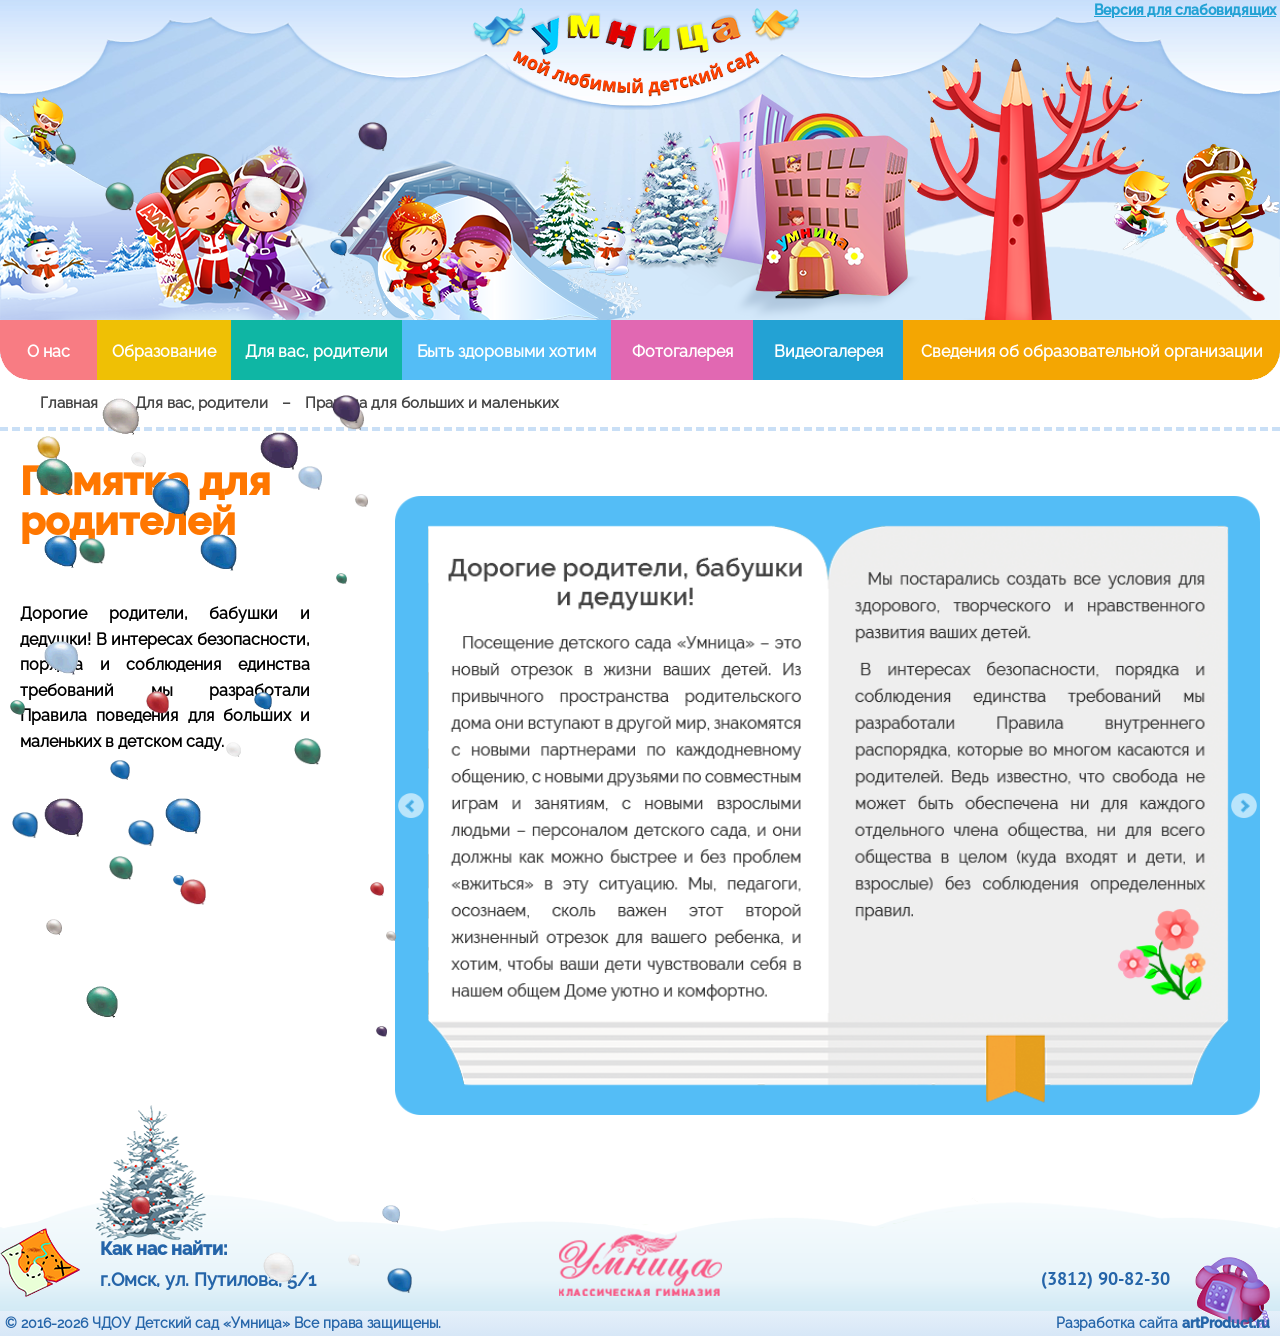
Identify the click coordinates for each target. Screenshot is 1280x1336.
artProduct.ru (1226, 1323)
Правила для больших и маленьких (432, 403)
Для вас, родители (316, 351)
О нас (48, 351)
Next (1244, 806)
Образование (164, 351)
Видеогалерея (828, 351)
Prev (411, 806)
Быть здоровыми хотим (506, 351)
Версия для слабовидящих (1185, 10)
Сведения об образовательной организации (1092, 351)
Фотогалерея (682, 351)
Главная (69, 403)
